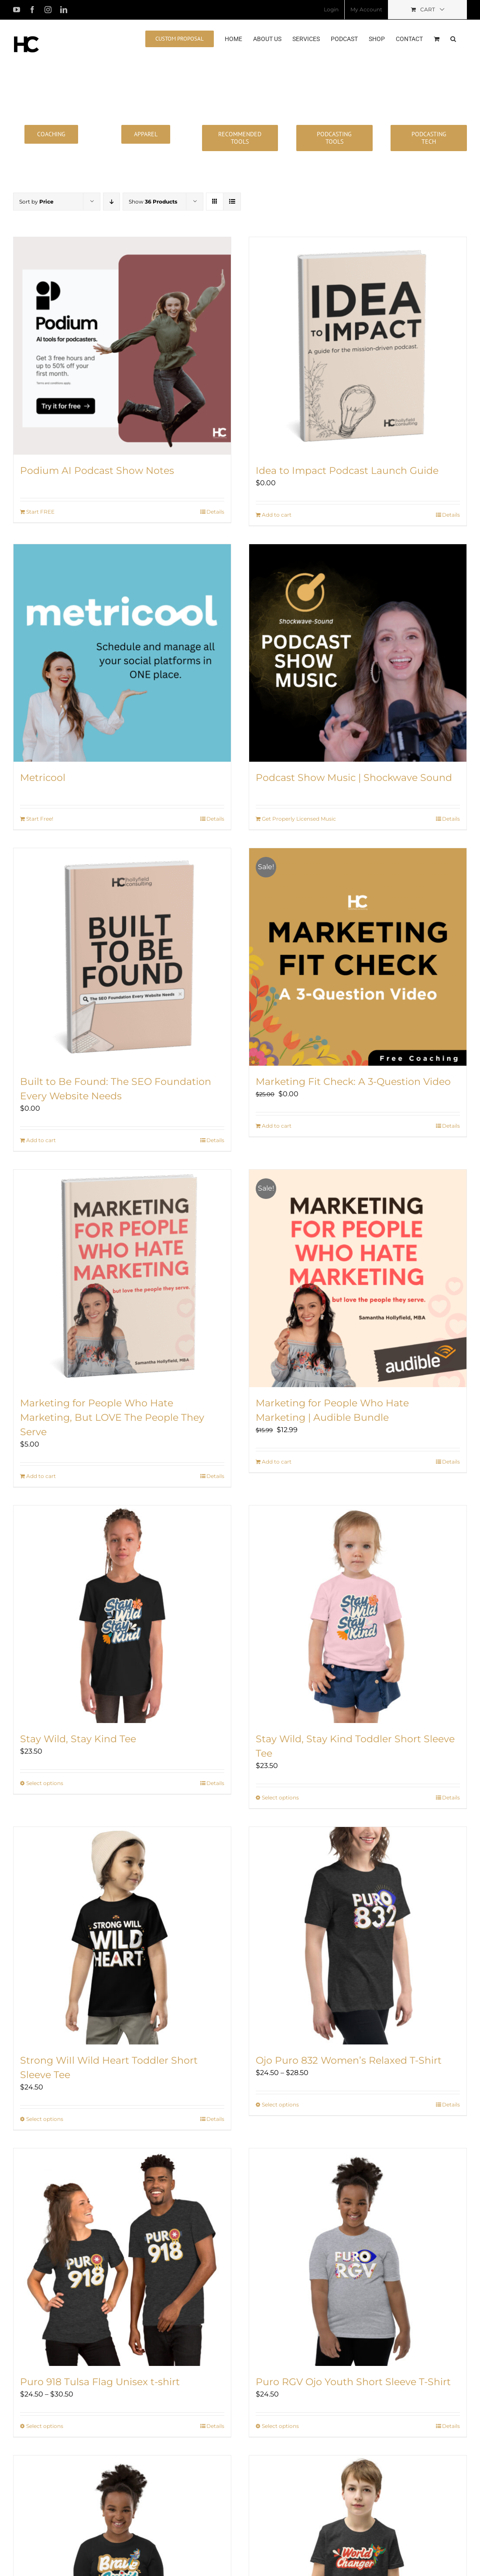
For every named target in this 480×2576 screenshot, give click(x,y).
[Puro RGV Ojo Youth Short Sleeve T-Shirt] (357, 2257)
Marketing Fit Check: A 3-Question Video (353, 1082)
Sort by (36, 201)
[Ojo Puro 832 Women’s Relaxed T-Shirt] (357, 1935)
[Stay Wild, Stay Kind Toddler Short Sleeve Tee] (357, 1614)
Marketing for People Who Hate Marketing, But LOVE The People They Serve (112, 1417)
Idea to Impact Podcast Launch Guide (347, 471)
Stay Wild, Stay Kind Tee (78, 1739)
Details (215, 511)
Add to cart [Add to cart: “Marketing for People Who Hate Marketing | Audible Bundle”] (276, 1461)
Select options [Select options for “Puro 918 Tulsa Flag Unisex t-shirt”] (44, 2426)
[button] (453, 38)
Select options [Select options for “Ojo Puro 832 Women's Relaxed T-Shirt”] (280, 2104)
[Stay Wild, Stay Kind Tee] (122, 1614)
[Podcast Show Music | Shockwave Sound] (357, 653)
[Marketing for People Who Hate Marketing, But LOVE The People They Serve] (122, 1278)
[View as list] (231, 201)
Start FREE (40, 511)
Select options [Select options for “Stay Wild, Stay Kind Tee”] (44, 1783)
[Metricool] (122, 653)
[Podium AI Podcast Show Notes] (122, 346)
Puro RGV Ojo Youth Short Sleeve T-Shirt (353, 2382)
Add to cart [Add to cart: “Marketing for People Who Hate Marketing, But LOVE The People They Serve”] (41, 1476)
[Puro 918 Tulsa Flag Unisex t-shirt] (122, 2257)
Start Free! (39, 818)
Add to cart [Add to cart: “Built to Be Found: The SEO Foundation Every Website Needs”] (41, 1140)
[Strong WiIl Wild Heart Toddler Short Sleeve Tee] (122, 1935)
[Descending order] (111, 202)
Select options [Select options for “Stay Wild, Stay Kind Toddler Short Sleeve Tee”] (280, 1797)
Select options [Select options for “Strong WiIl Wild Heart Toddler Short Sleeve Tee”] (44, 2119)
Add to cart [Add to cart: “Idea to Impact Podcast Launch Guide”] (276, 514)
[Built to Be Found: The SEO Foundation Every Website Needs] (122, 957)
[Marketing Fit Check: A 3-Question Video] (357, 957)
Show (153, 201)
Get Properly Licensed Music (299, 818)
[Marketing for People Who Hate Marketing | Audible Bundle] (357, 1278)
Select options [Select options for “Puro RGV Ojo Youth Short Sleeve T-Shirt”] (280, 2426)
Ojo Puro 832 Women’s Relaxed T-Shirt (349, 2060)
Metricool (42, 778)
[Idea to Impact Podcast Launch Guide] (357, 346)
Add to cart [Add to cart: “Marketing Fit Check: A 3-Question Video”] (276, 1125)
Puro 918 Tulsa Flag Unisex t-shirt (100, 2382)
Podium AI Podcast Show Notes (97, 471)
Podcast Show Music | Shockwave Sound (354, 778)
